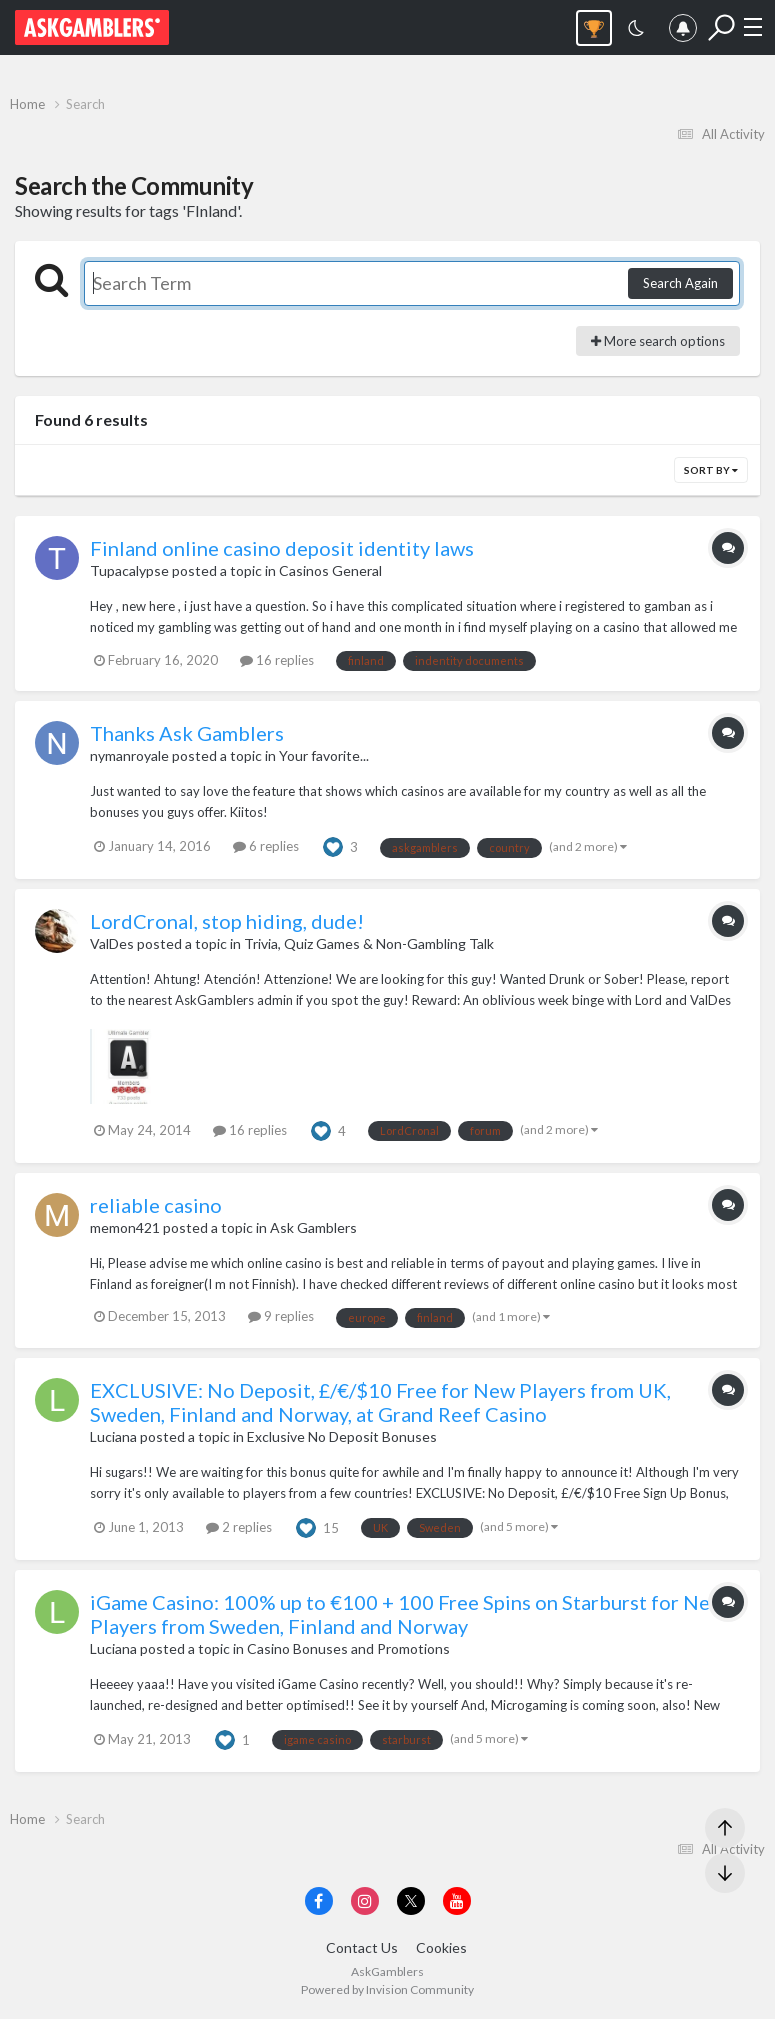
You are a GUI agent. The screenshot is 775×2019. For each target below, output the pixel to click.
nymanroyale (129, 755)
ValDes (112, 943)
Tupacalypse (129, 570)
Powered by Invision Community (387, 1989)
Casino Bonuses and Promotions (348, 1648)
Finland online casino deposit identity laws (282, 548)
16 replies (277, 660)
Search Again (680, 283)
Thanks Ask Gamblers (187, 733)
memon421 (125, 1227)
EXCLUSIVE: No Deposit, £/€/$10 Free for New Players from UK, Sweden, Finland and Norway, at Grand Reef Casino (380, 1402)
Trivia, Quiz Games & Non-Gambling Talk (369, 943)
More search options (658, 341)
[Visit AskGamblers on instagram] (365, 1901)
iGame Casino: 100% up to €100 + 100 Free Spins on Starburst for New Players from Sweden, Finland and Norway (407, 1614)
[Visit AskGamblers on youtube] (457, 1901)
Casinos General (330, 570)
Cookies (441, 1947)
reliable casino (156, 1205)
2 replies (239, 1527)
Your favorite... (324, 755)
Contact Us (362, 1947)
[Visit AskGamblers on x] (411, 1901)
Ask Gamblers (313, 1227)
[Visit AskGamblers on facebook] (319, 1901)
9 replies (281, 1316)
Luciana (113, 1436)
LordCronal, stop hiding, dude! (227, 921)
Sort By (711, 470)
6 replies (266, 846)
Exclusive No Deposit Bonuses (342, 1436)
